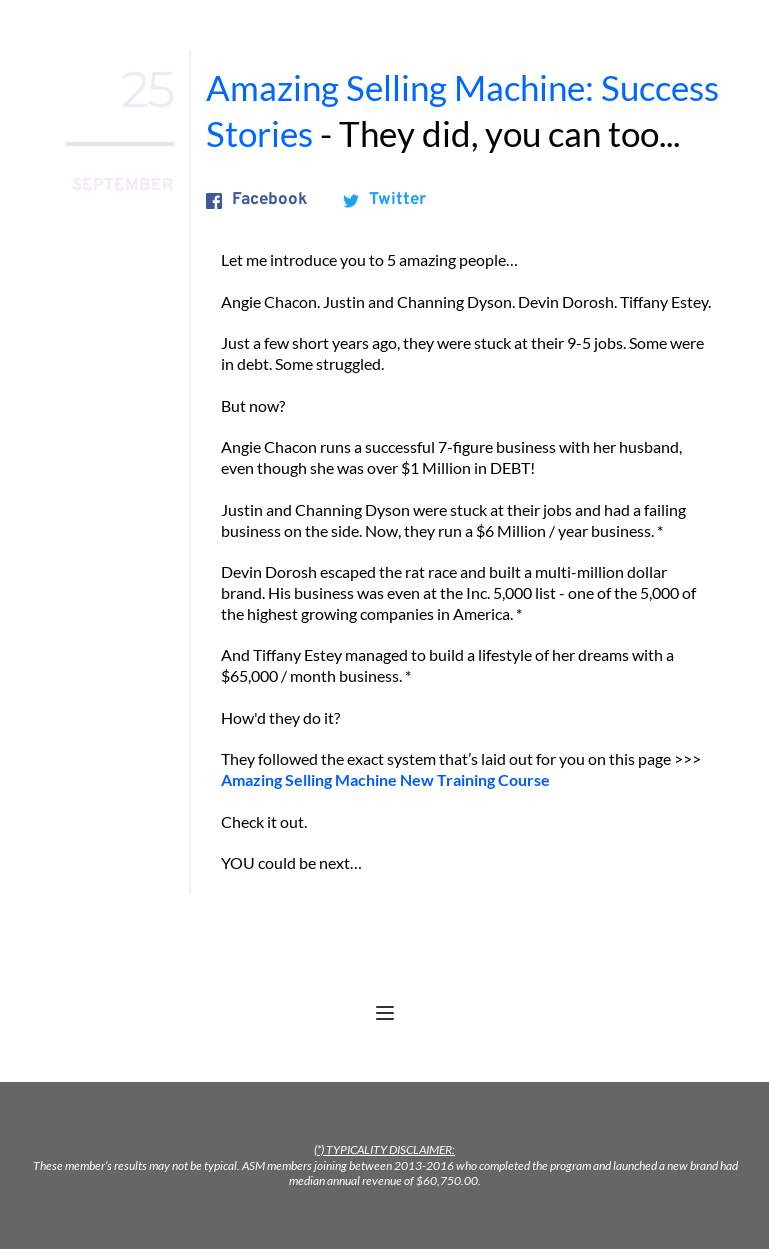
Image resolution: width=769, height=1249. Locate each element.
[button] (385, 1013)
